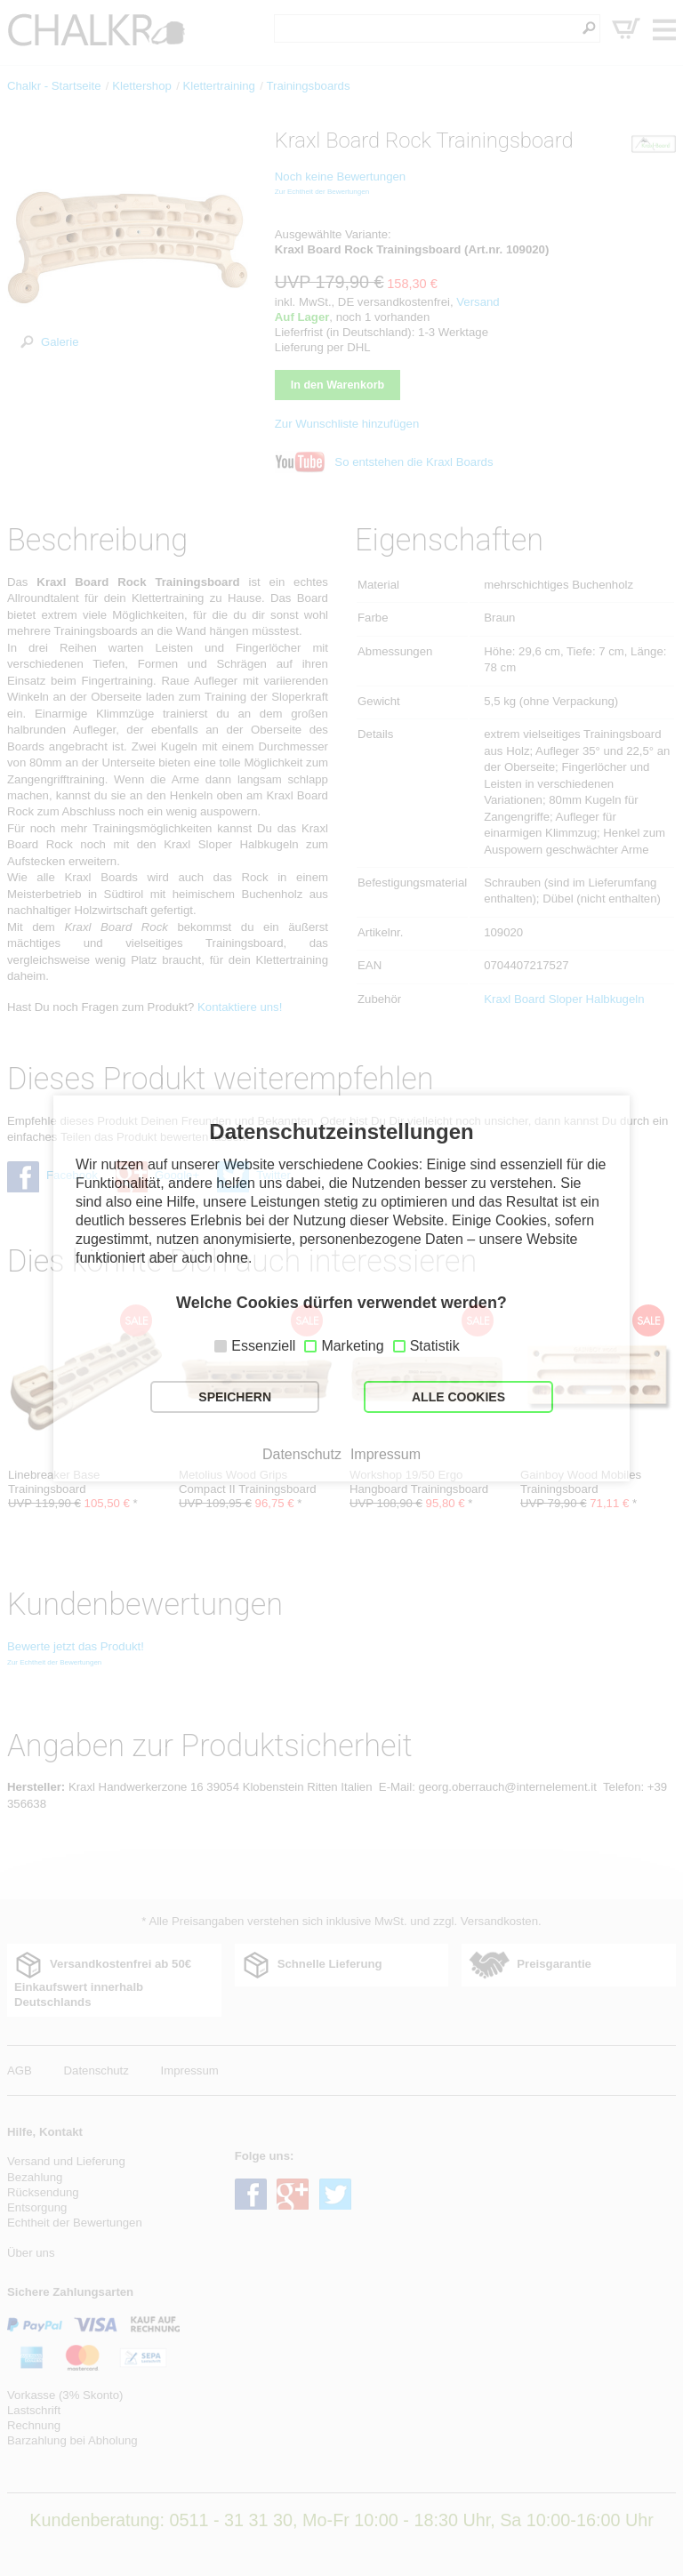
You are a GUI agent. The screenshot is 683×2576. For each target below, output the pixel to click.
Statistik (435, 1345)
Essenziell (263, 1345)
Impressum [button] (385, 1455)
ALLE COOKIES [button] (458, 1397)
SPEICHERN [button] (234, 1397)
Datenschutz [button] (302, 1455)
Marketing (352, 1345)
